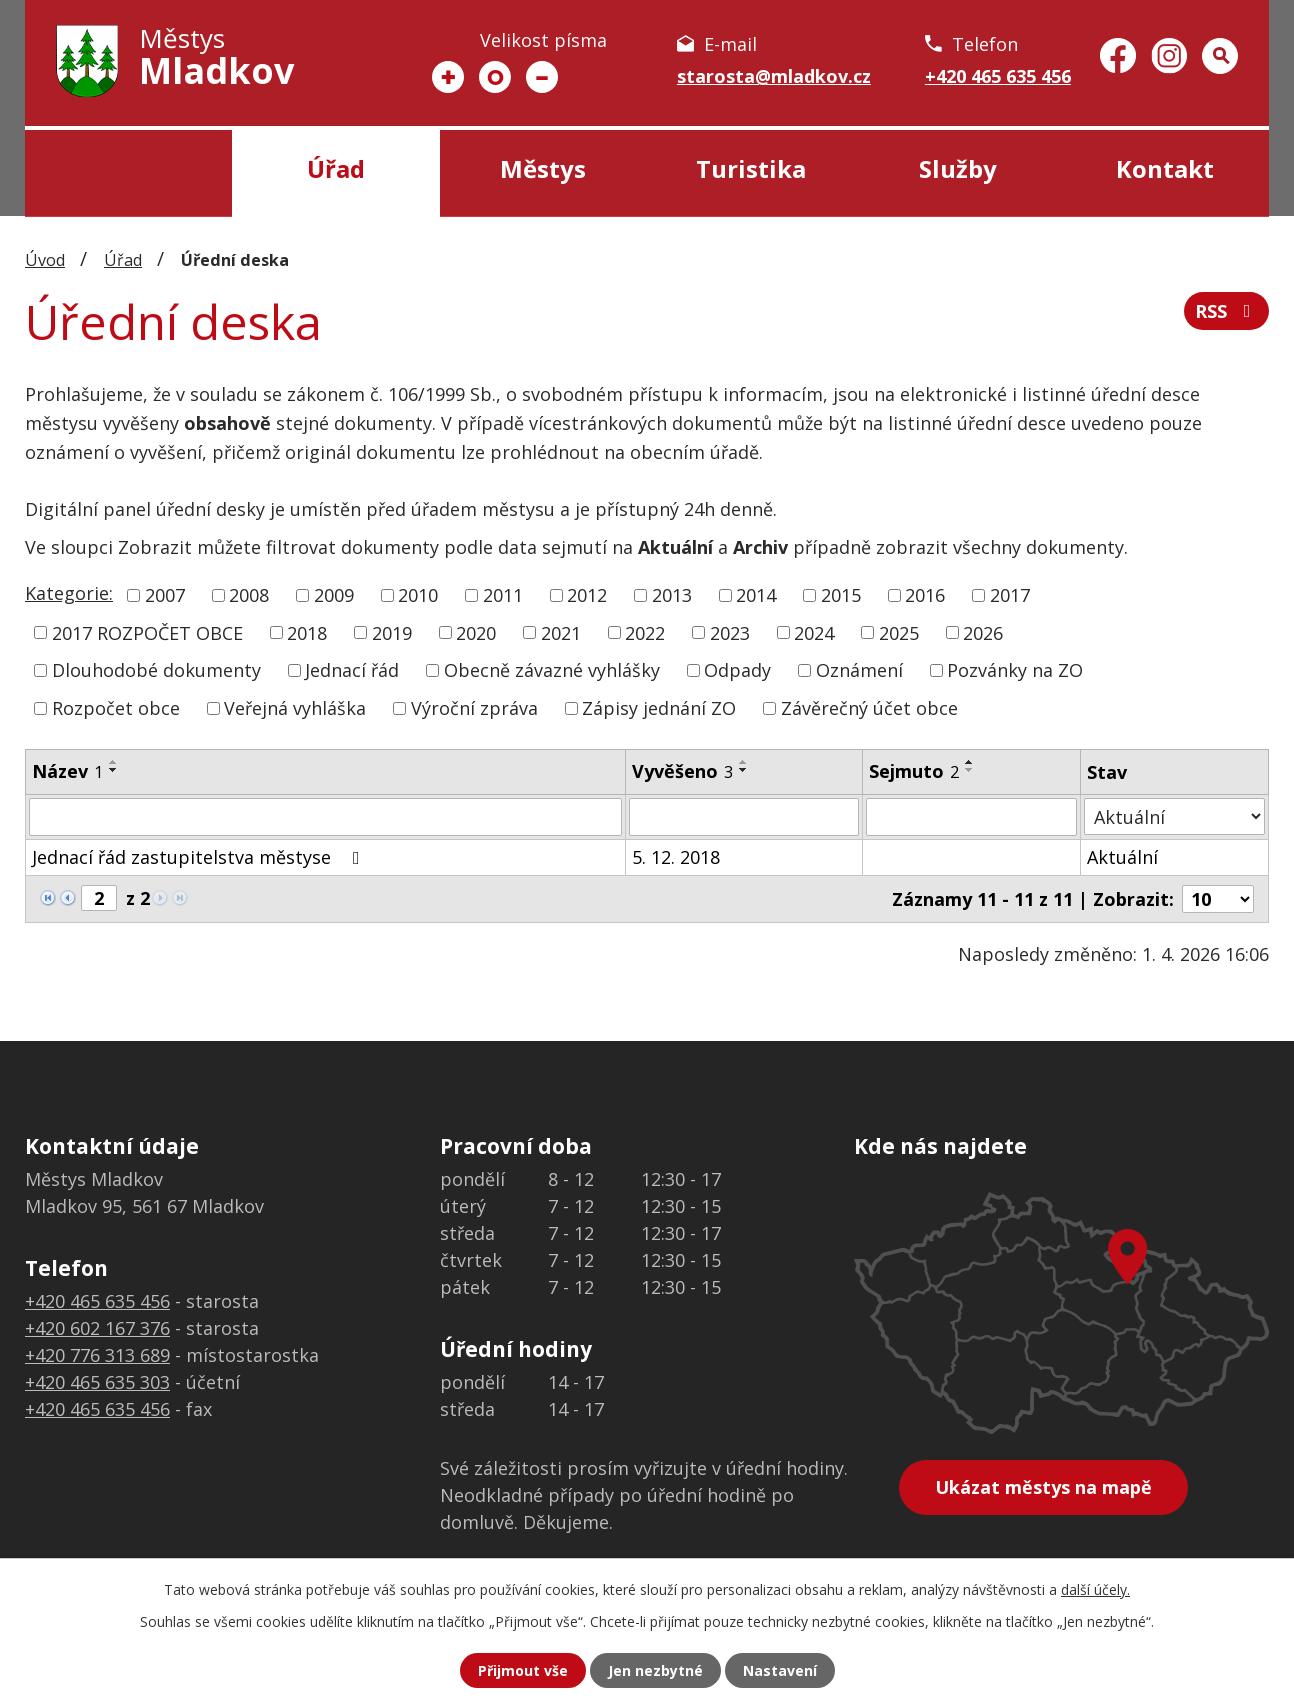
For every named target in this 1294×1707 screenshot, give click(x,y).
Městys (543, 168)
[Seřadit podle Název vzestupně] (114, 762)
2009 (334, 595)
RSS (1227, 311)
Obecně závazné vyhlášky (552, 670)
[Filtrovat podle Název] (325, 817)
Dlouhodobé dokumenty (156, 670)
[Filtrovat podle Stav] (1174, 816)
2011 (503, 595)
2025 (899, 632)
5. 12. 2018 (676, 857)
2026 (983, 632)
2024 (814, 632)
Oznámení (859, 670)
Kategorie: (69, 593)
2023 (730, 632)
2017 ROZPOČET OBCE (147, 632)
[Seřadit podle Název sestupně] (114, 770)
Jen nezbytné (655, 1670)
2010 (418, 595)
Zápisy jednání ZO (659, 708)
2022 (645, 632)
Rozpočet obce (116, 708)
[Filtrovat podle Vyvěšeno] (744, 817)
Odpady (737, 670)
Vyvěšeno (682, 771)
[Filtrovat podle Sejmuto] (971, 817)
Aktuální (1122, 857)
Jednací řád (352, 670)
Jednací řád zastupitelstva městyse (200, 857)
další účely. (1095, 1589)
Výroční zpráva (474, 708)
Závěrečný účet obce (869, 708)
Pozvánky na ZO (1015, 670)
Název (67, 771)
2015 (841, 595)
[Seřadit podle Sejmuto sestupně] (970, 770)
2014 (756, 595)
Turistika (751, 168)
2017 (1010, 595)
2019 (392, 632)
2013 (672, 595)
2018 (307, 632)
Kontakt (1165, 168)
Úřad (336, 168)
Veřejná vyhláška (295, 708)
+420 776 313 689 (97, 1355)
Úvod (128, 173)
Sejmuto (914, 771)
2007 (165, 595)
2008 (249, 595)
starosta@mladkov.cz (774, 76)
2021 (561, 632)
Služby (958, 168)
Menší (542, 77)
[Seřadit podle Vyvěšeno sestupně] (744, 770)
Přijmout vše (523, 1670)
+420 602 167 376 (97, 1328)
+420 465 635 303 (97, 1382)
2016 (925, 595)
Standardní (495, 77)
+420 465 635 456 (998, 76)
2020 (476, 632)
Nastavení (780, 1670)
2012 (587, 595)
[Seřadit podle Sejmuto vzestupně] (970, 762)
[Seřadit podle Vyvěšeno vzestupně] (744, 762)
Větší (448, 77)
